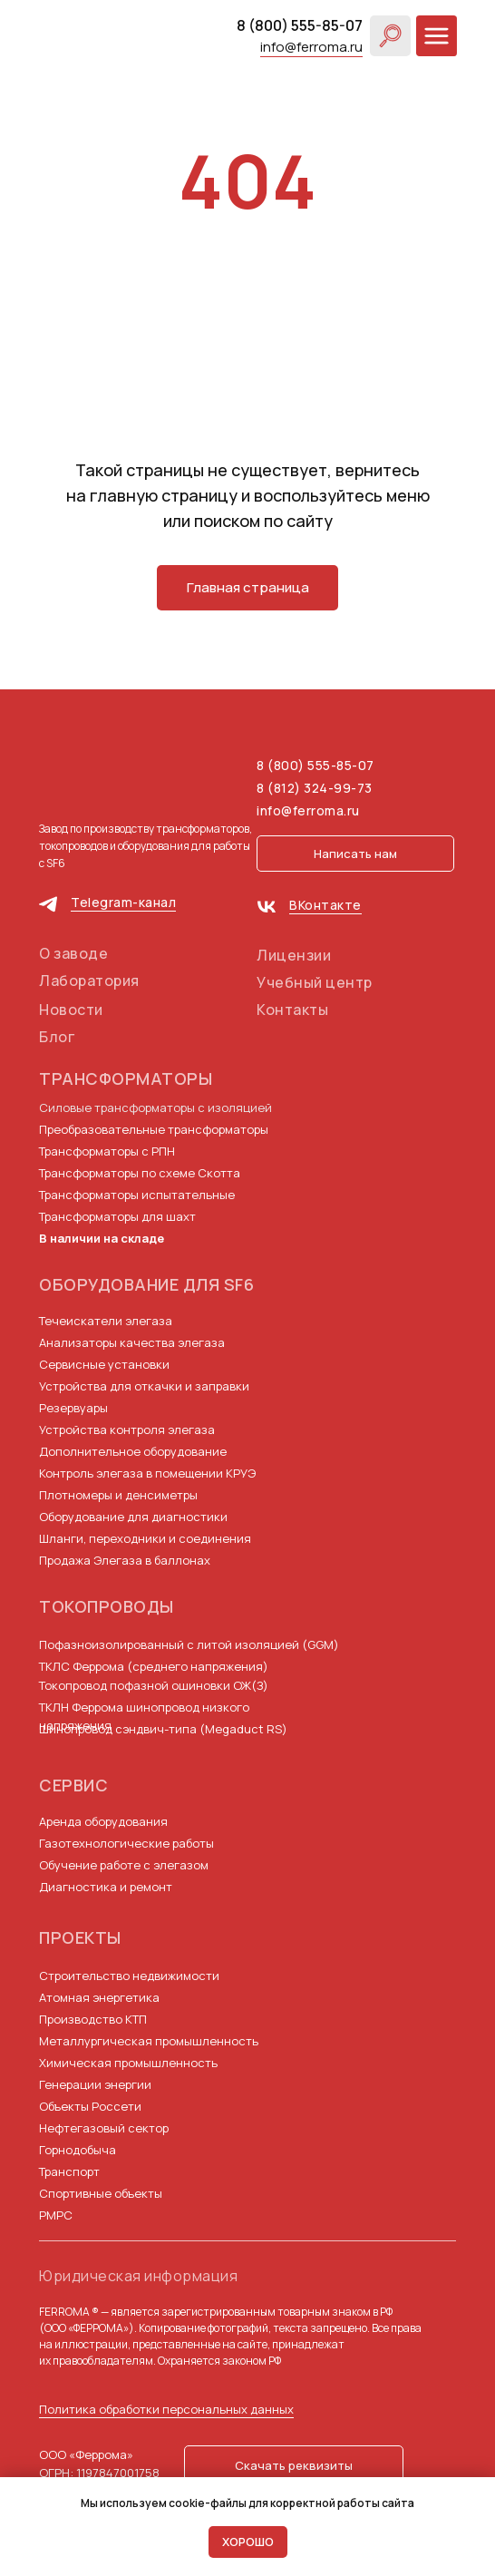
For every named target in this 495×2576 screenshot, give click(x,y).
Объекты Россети (90, 2106)
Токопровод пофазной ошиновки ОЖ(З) (153, 1685)
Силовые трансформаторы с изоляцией (155, 1107)
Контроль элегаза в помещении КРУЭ (147, 1473)
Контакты (292, 1010)
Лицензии (294, 955)
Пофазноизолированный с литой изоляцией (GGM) (189, 1644)
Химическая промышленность (128, 2062)
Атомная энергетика (99, 1997)
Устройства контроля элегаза (127, 1429)
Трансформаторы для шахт (117, 1216)
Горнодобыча (77, 2150)
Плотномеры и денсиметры (118, 1495)
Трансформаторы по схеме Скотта (139, 1173)
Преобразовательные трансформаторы (153, 1129)
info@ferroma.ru (311, 46)
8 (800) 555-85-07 (300, 25)
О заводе (73, 953)
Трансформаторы (125, 1078)
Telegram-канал (123, 902)
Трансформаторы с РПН (107, 1151)
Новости (71, 1010)
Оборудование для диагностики (133, 1516)
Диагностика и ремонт (105, 1886)
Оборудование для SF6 (146, 1284)
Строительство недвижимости (129, 1975)
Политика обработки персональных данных (166, 2409)
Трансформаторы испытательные (137, 1194)
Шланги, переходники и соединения (145, 1538)
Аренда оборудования (103, 1821)
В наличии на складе (101, 1238)
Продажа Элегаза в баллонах (124, 1560)
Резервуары (73, 1408)
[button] (355, 853)
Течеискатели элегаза (105, 1320)
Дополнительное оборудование (133, 1451)
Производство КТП (93, 2019)
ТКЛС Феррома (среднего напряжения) (153, 1666)
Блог (56, 1037)
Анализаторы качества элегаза (132, 1342)
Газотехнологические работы (126, 1843)
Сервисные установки (104, 1364)
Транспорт (69, 2171)
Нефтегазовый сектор (104, 2128)
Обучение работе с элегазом (124, 1865)
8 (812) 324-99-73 (315, 787)
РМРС (56, 2215)
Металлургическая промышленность (148, 2041)
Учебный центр (315, 982)
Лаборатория (89, 980)
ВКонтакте (325, 904)
